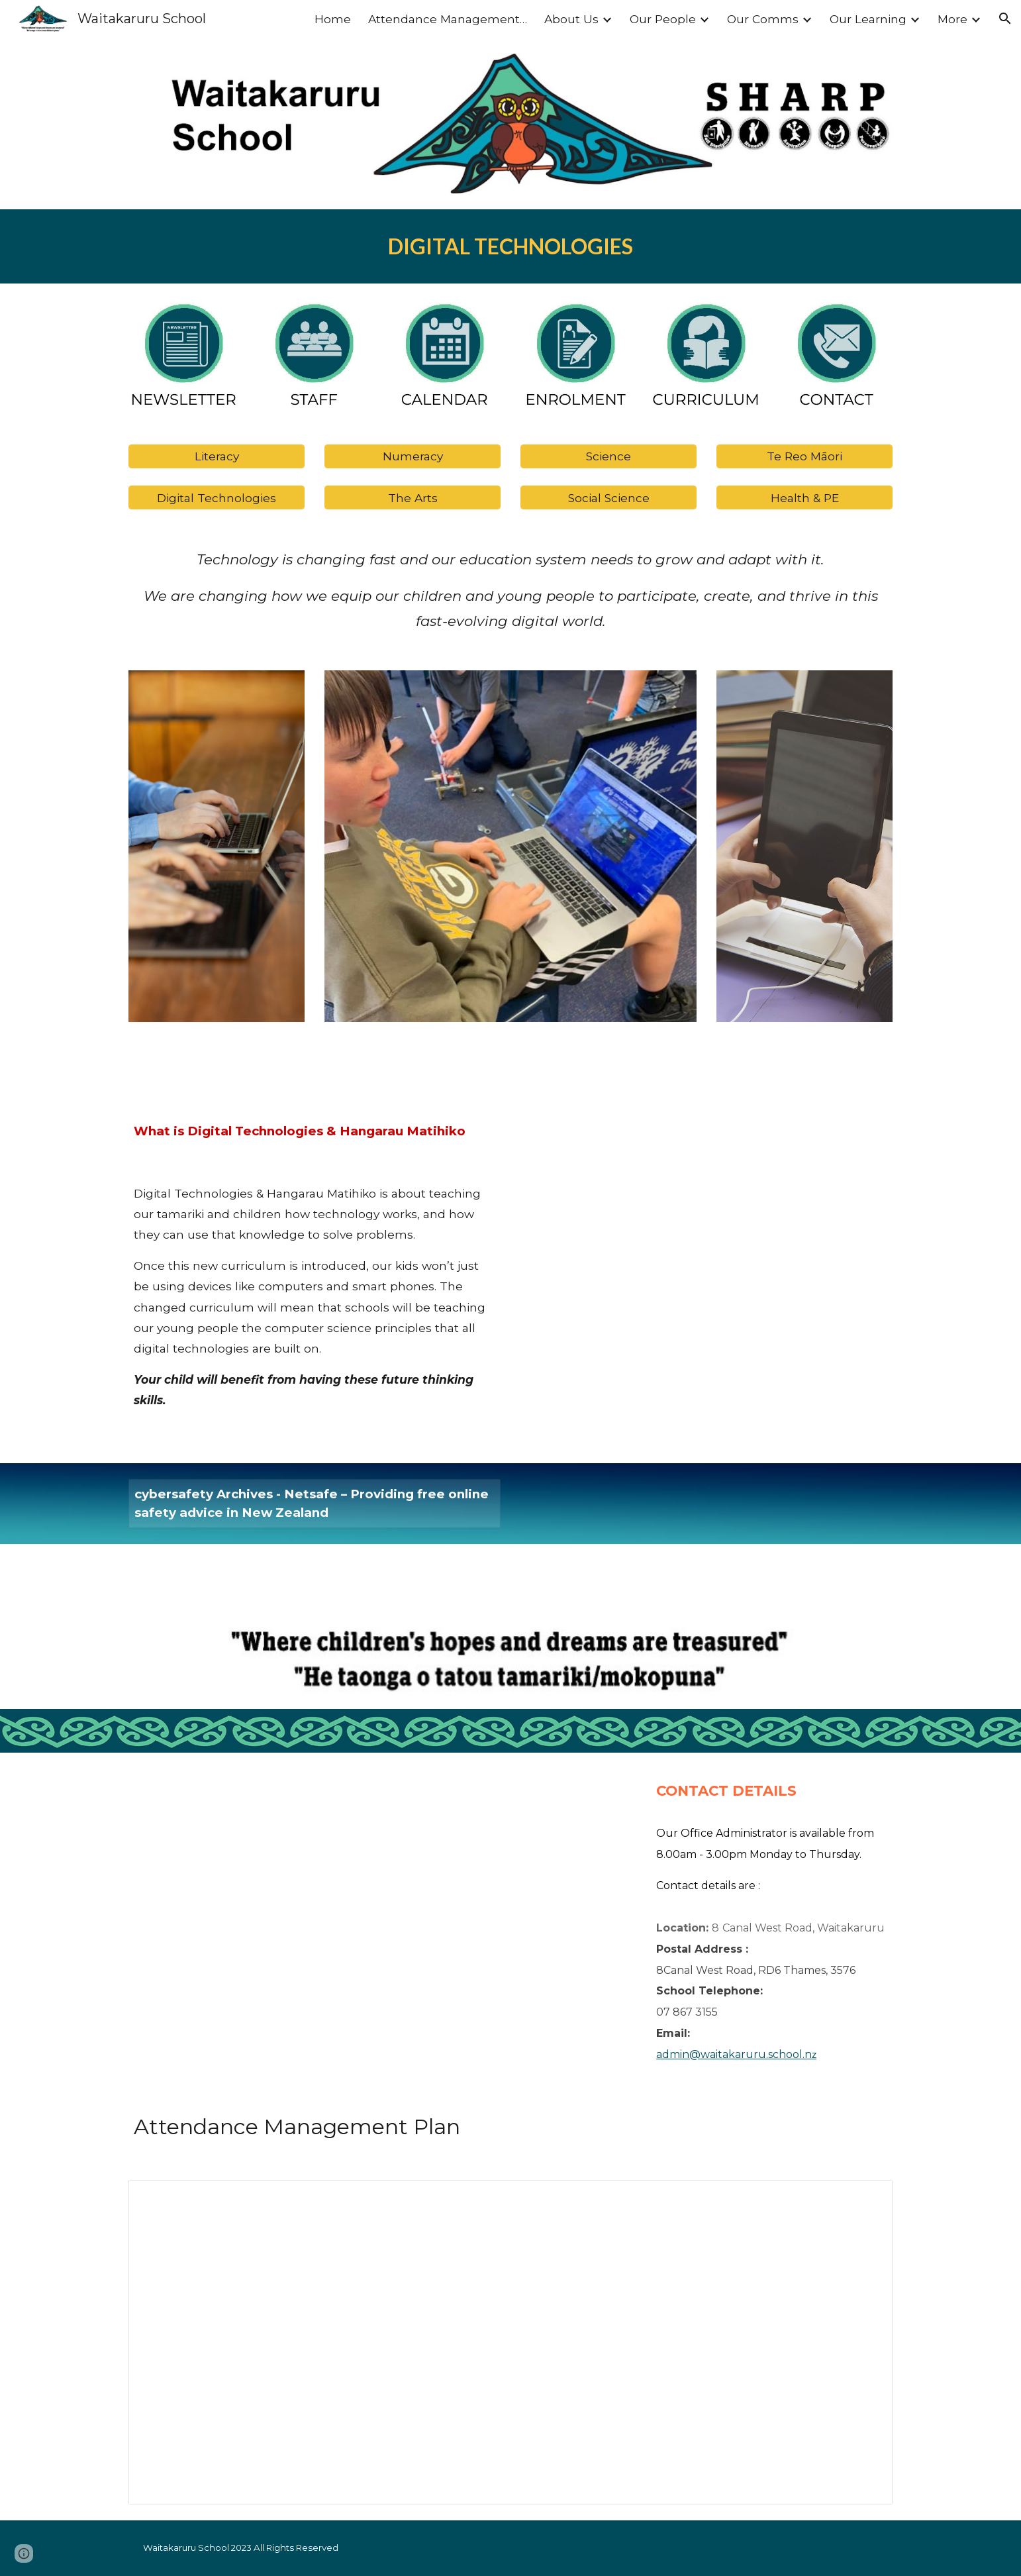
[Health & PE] (804, 497)
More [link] (952, 19)
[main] (510, 246)
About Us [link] (571, 19)
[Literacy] (216, 456)
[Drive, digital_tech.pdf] (706, 1255)
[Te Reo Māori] (804, 456)
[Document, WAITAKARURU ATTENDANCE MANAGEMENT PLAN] (510, 2342)
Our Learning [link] (868, 19)
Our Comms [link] (763, 19)
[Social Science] (608, 497)
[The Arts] (412, 497)
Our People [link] (663, 19)
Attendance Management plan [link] (447, 19)
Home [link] (333, 19)
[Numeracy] (412, 456)
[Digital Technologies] (216, 497)
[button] (1005, 18)
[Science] (608, 456)
